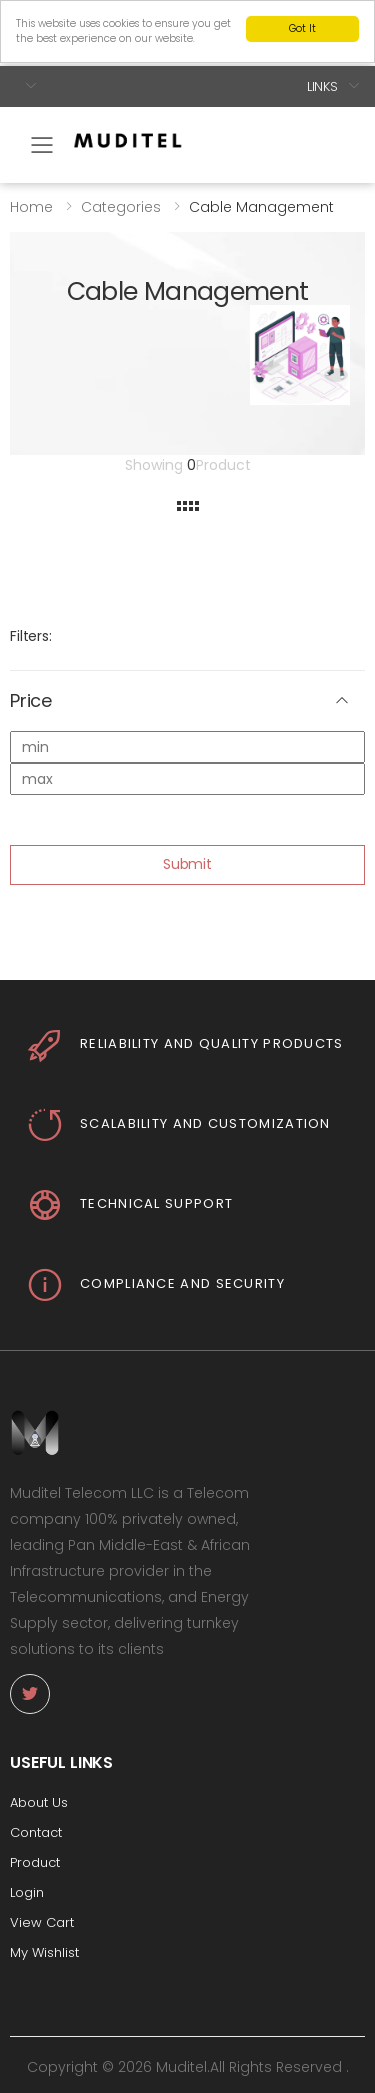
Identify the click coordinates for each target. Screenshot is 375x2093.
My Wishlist (44, 1952)
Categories (121, 206)
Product (35, 1862)
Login (27, 1892)
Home (31, 206)
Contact (36, 1832)
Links (322, 85)
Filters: (31, 636)
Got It (302, 28)
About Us (39, 1802)
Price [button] (31, 701)
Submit (187, 864)
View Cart (42, 1922)
